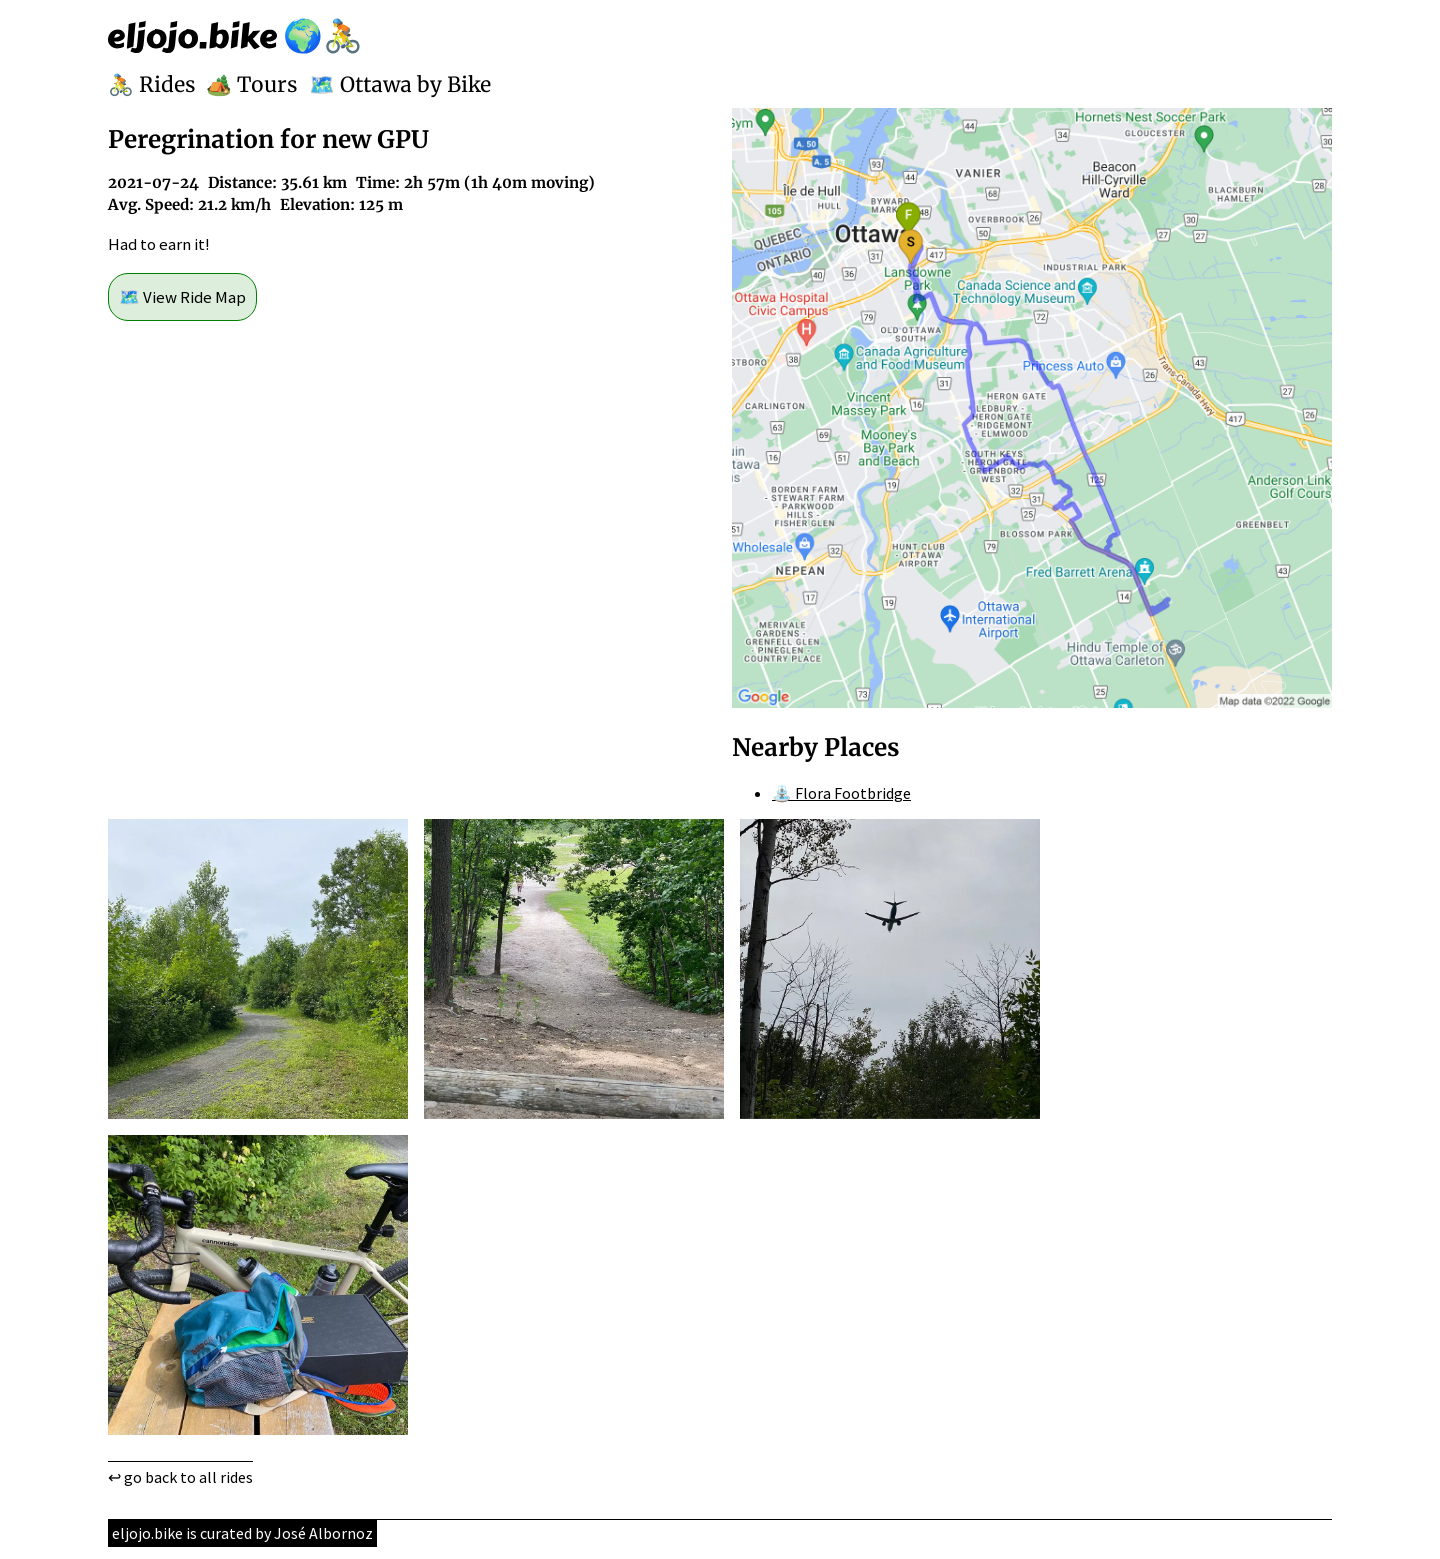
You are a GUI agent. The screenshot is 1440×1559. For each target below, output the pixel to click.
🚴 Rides (152, 85)
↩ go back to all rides (180, 1477)
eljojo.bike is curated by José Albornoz (242, 1533)
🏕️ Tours (252, 85)
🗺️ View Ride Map (182, 297)
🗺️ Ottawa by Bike (400, 85)
